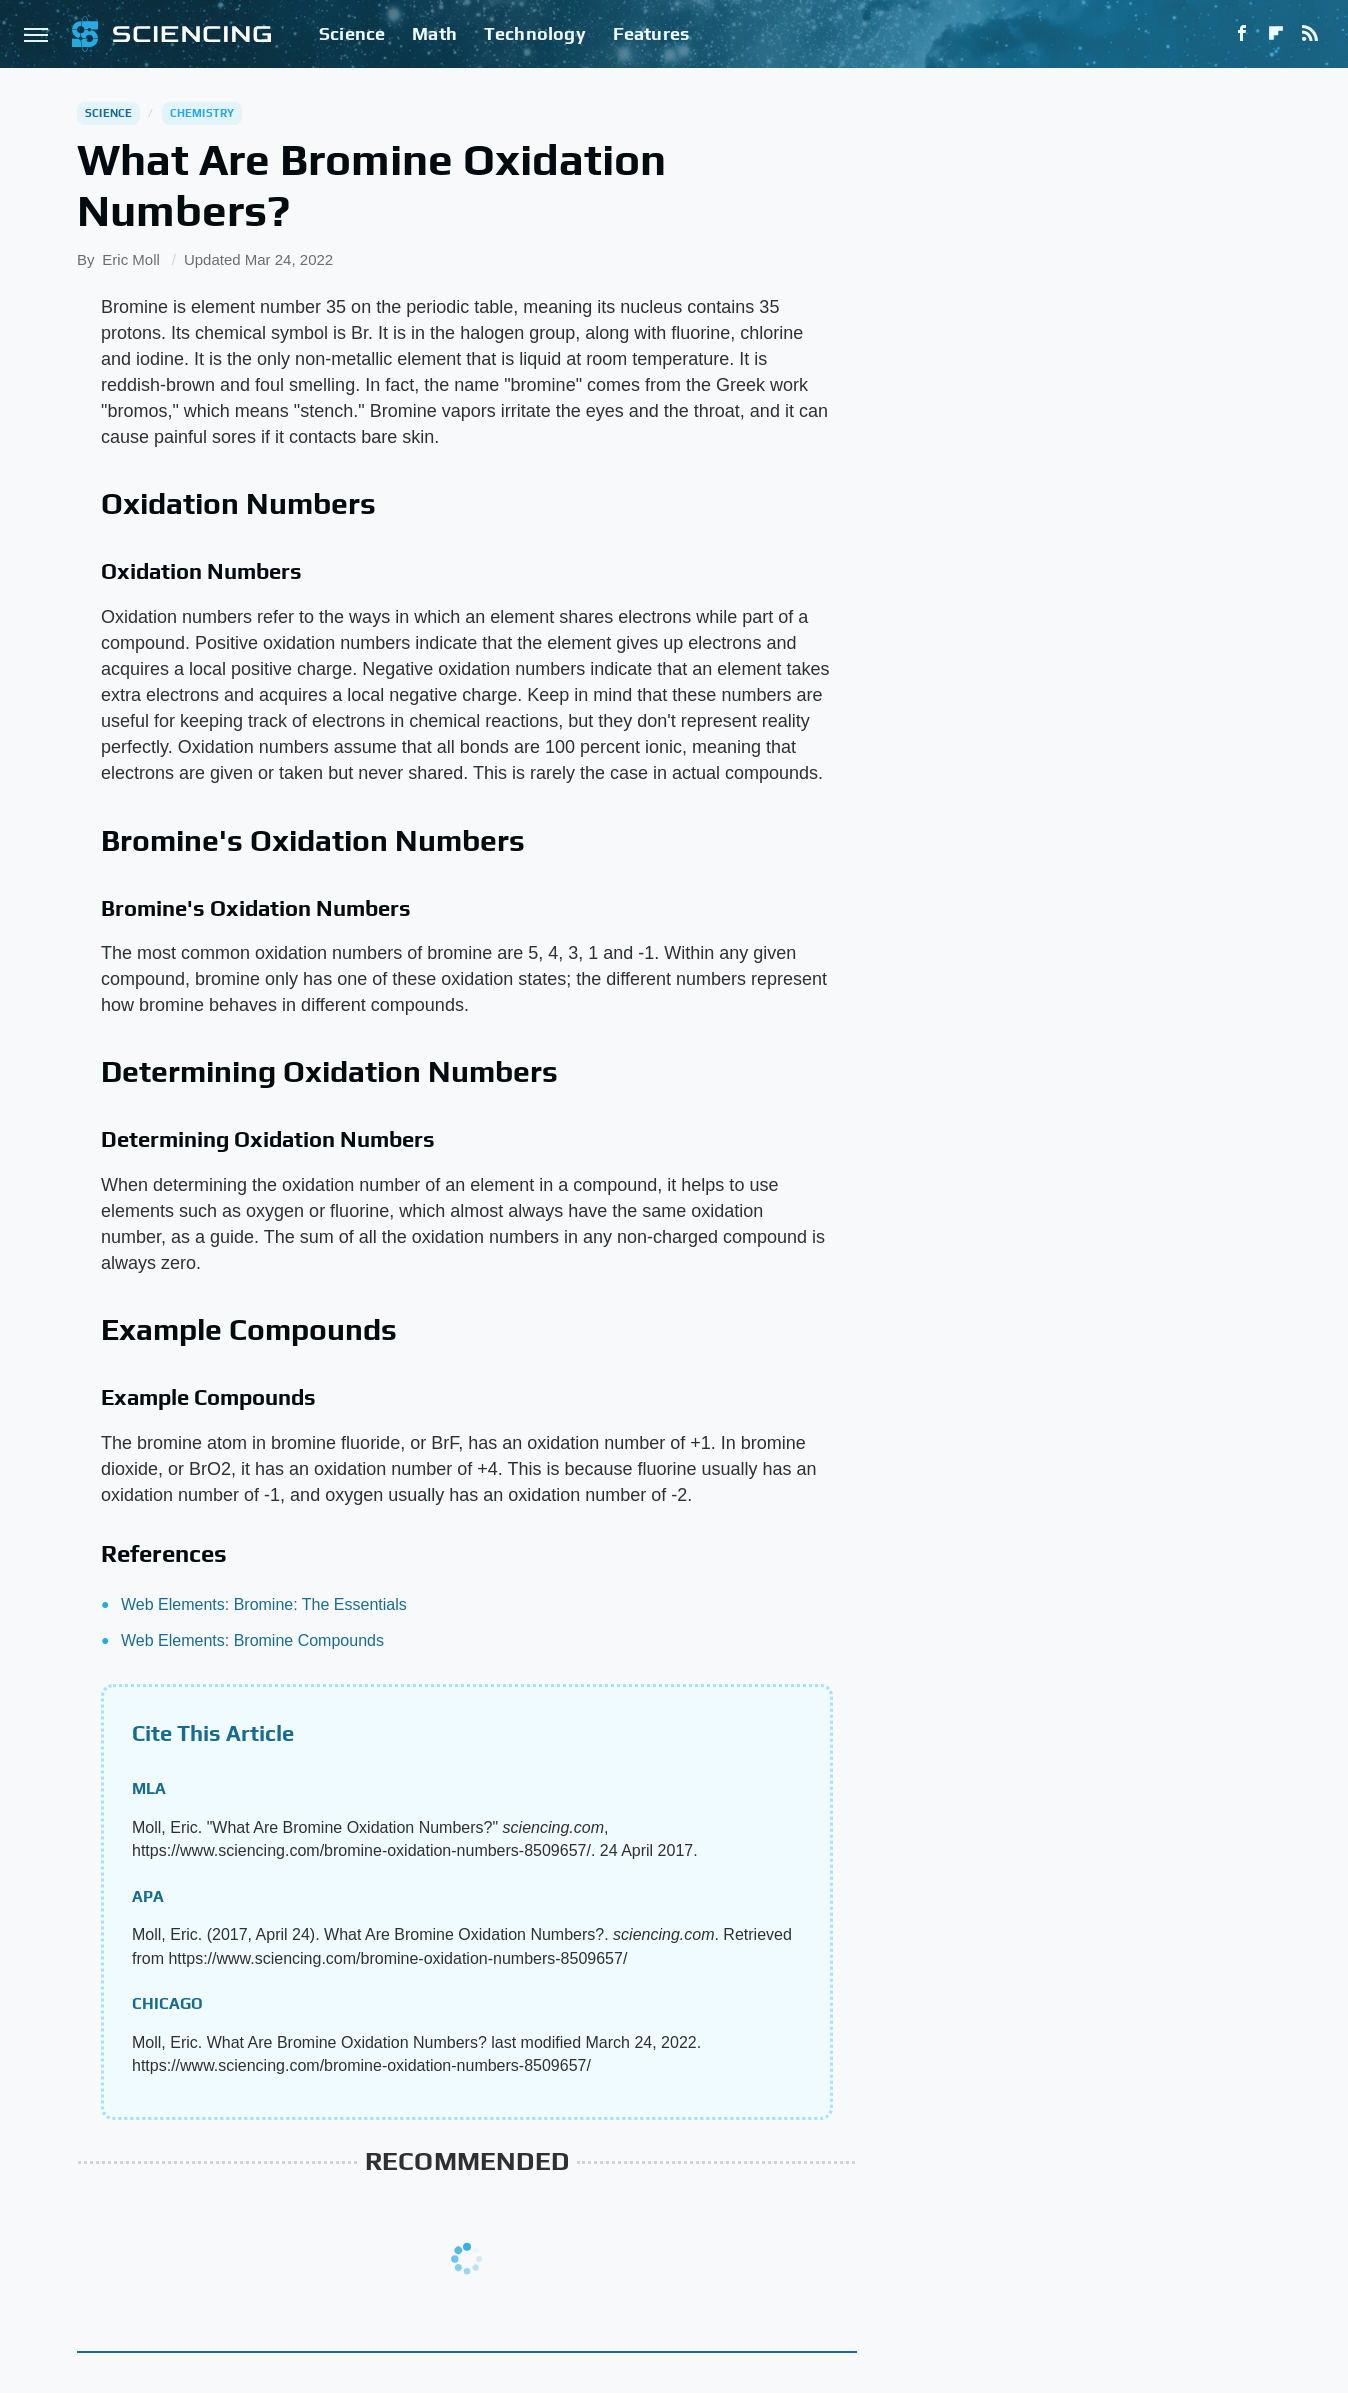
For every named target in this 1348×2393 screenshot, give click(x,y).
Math (434, 33)
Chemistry (202, 113)
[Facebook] (1242, 34)
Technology (535, 33)
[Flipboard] (1276, 34)
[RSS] (1310, 34)
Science (352, 33)
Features (651, 33)
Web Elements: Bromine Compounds (252, 1640)
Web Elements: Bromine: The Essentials (264, 1604)
